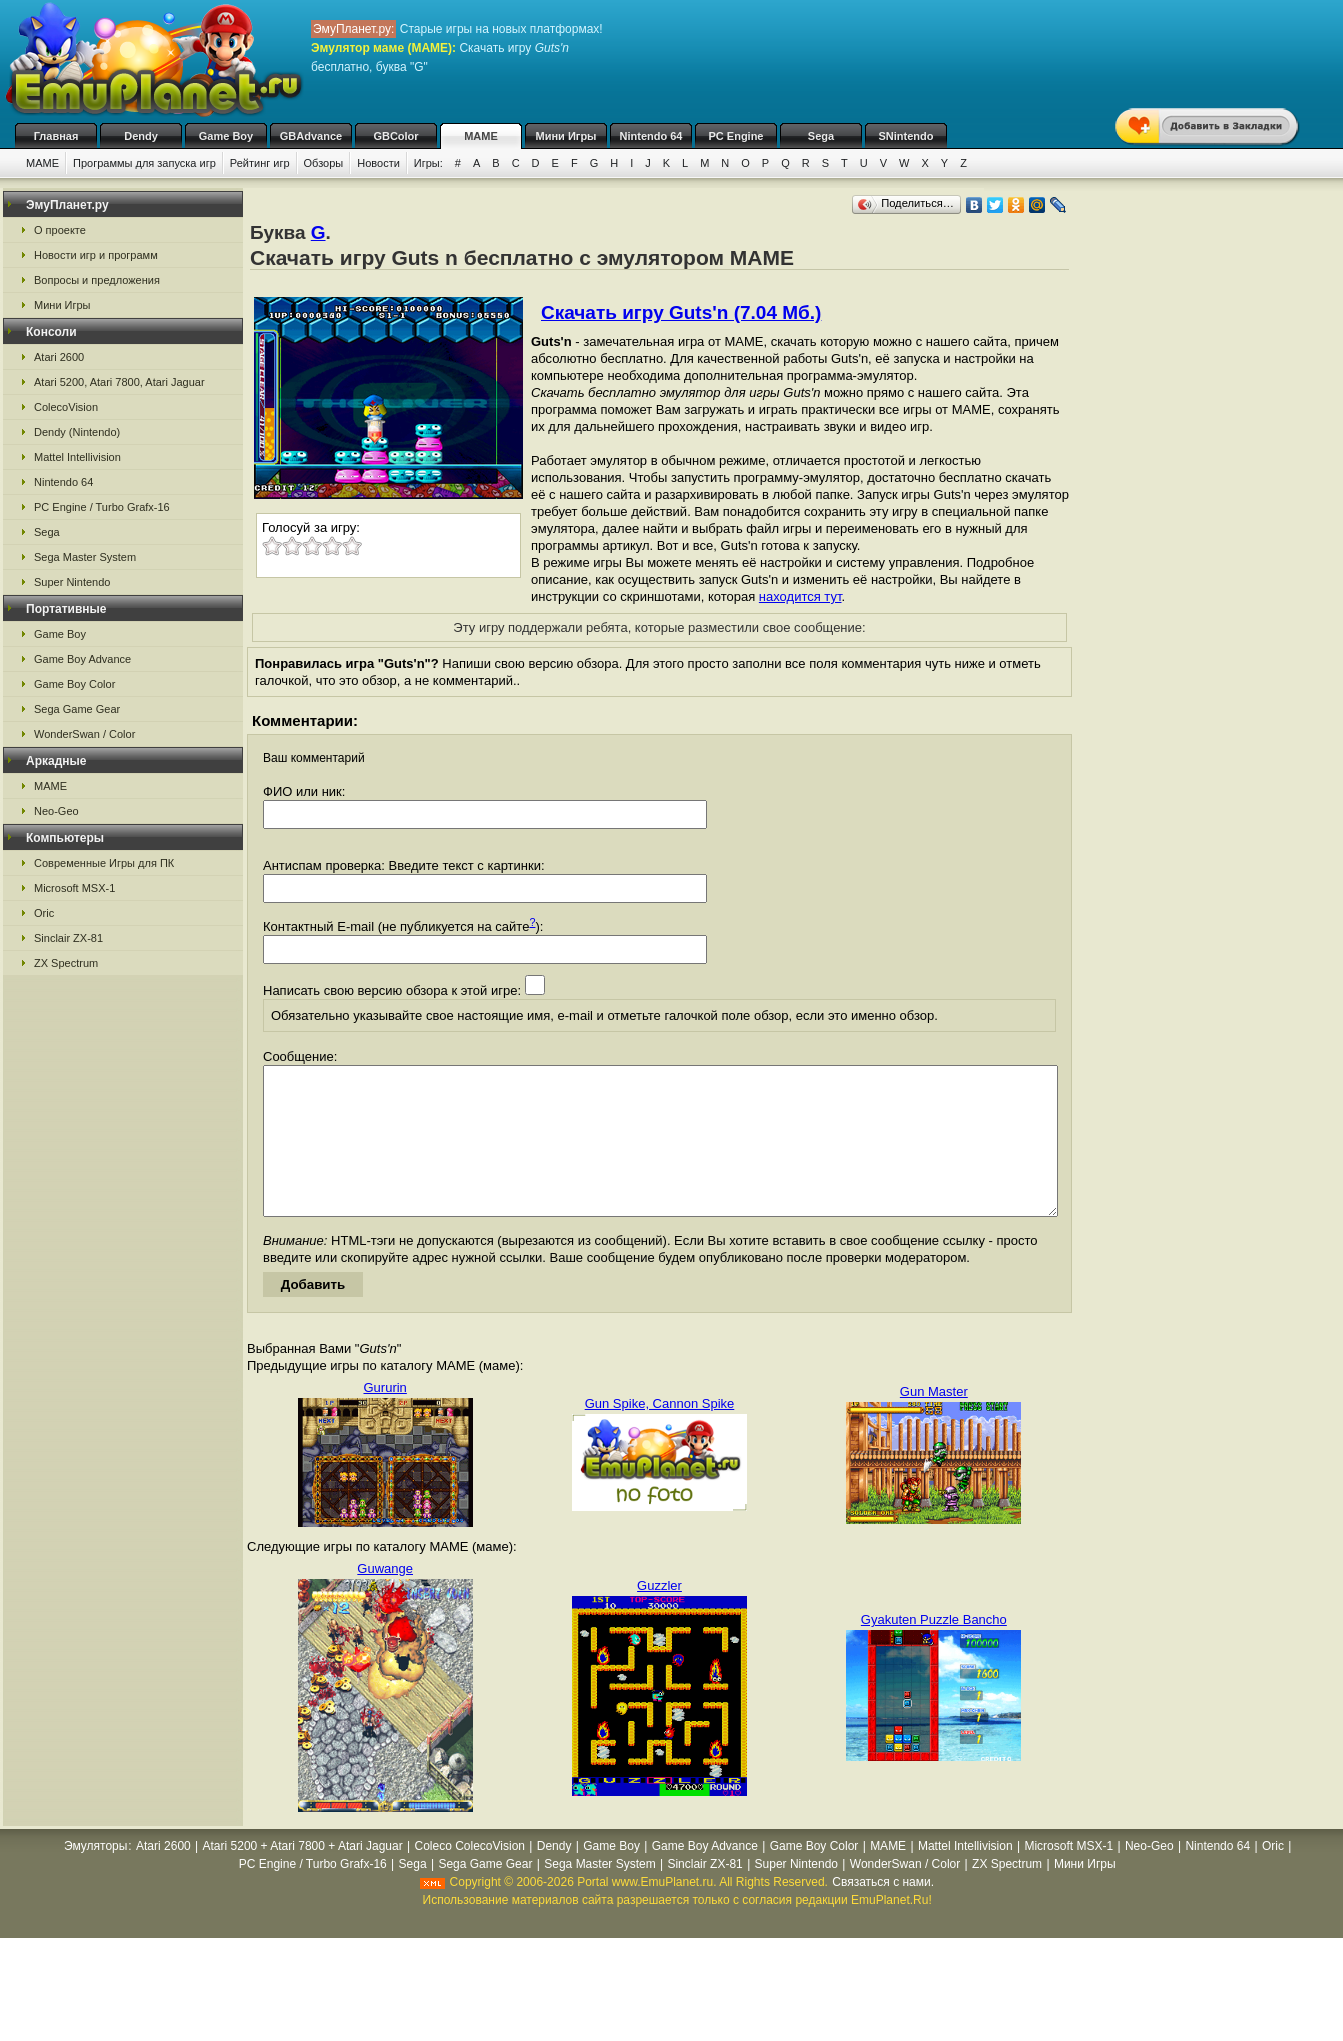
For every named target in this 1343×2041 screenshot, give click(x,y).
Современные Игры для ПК (104, 863)
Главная (56, 136)
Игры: (428, 163)
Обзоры (324, 163)
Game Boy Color (74, 684)
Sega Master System (85, 557)
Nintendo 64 (651, 136)
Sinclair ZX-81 (68, 938)
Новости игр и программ (96, 255)
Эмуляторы (95, 1876)
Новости (378, 163)
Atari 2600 (59, 357)
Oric (44, 913)
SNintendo (906, 136)
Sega (821, 136)
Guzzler (659, 1615)
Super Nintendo (72, 582)
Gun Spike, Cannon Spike (660, 1433)
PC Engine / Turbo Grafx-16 (102, 507)
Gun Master (934, 1421)
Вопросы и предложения (97, 280)
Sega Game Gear (77, 709)
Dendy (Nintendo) (77, 432)
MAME (481, 136)
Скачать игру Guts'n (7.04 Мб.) (681, 312)
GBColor (395, 136)
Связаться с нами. (883, 1912)
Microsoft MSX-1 (74, 888)
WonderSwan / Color (84, 734)
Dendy (141, 136)
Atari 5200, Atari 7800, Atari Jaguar (119, 382)
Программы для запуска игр (144, 163)
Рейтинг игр (260, 163)
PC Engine (735, 136)
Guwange (385, 1598)
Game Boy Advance (82, 659)
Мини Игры (566, 136)
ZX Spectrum (66, 963)
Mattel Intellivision (77, 457)
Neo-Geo (56, 811)
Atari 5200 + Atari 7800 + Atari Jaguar (303, 1876)
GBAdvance (311, 136)
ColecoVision (66, 407)
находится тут (800, 596)
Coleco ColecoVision (469, 1876)
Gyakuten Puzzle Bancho (934, 1649)
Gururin (384, 1417)
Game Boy (226, 136)
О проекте (60, 230)
